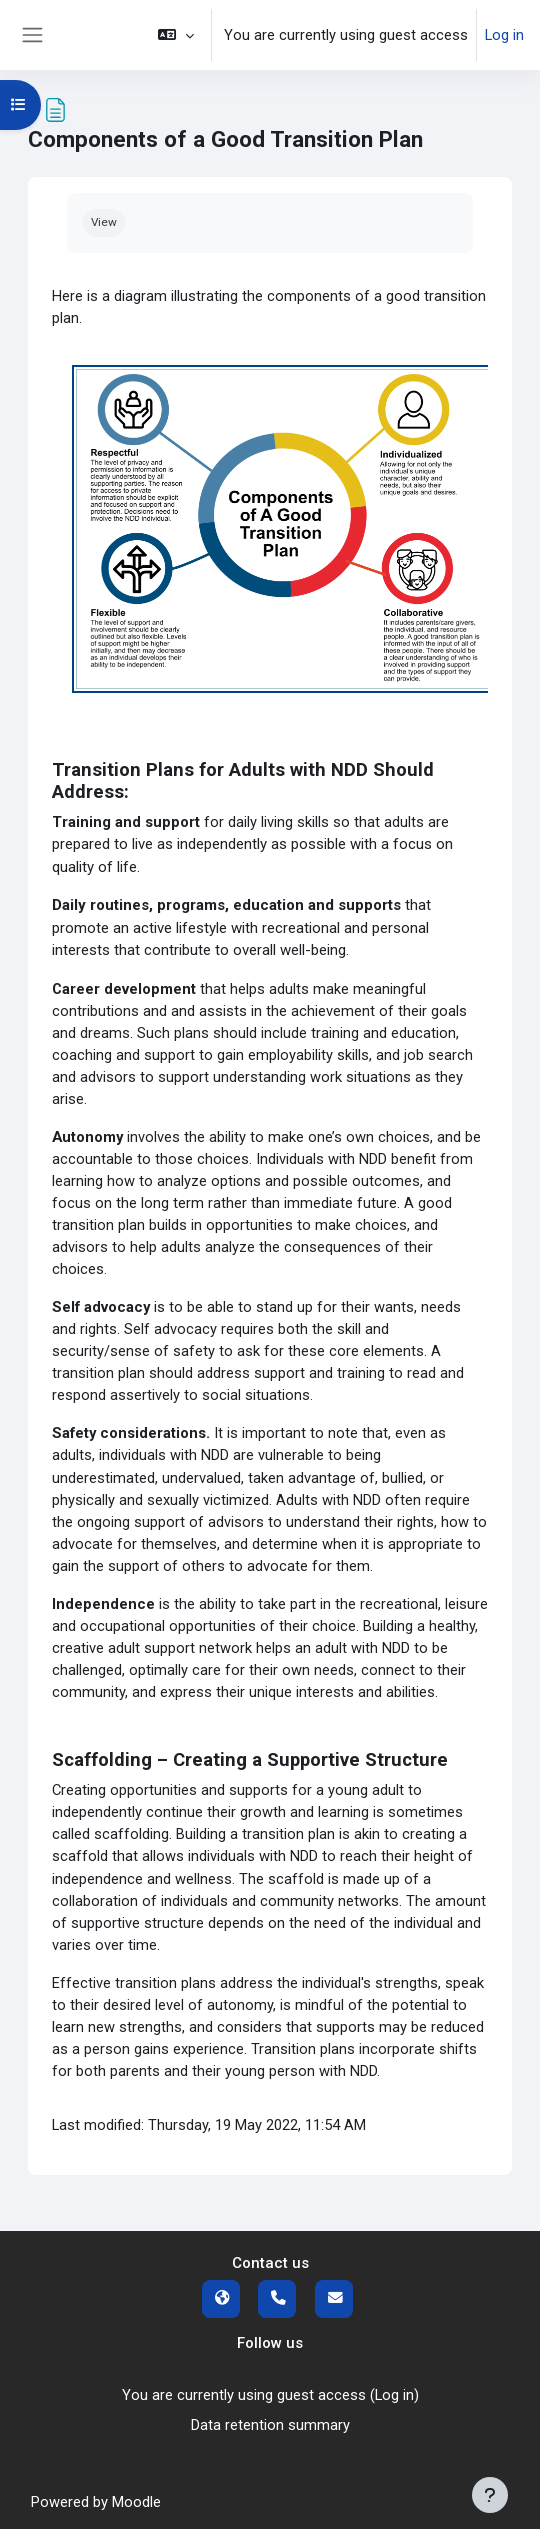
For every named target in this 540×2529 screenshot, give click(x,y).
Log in (504, 35)
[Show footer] (490, 2495)
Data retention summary (270, 2425)
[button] (176, 35)
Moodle (136, 2502)
